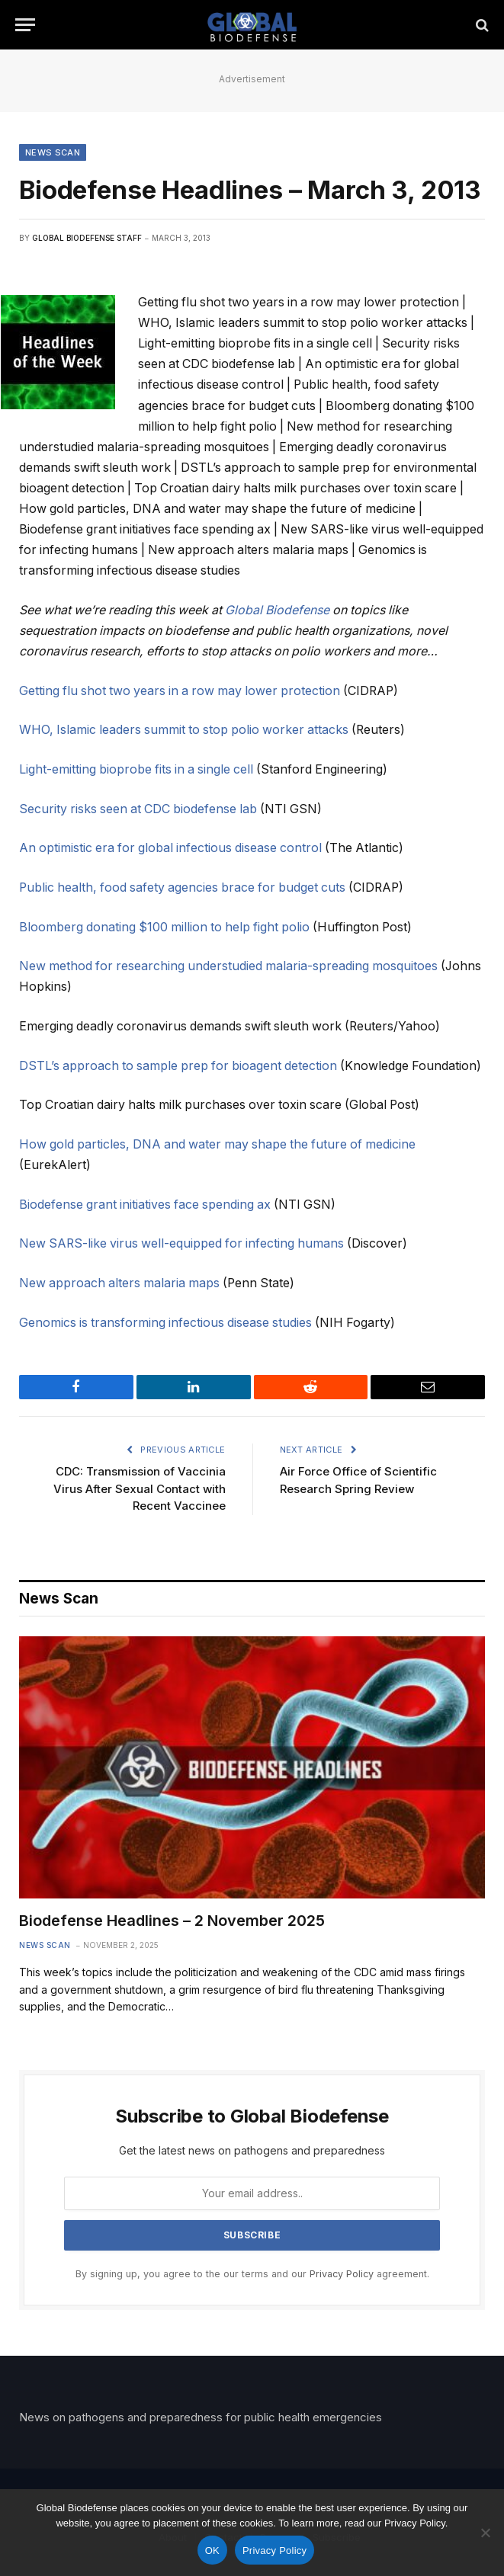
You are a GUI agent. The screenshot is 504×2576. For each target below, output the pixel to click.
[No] (485, 2532)
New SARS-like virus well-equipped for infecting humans (181, 1243)
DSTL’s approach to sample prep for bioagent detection (178, 1066)
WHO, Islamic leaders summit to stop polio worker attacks (183, 729)
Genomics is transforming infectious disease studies (165, 1322)
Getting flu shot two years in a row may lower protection (179, 691)
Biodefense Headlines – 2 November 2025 (172, 1920)
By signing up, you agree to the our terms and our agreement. (252, 2274)
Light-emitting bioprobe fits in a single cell (136, 769)
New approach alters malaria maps (119, 1283)
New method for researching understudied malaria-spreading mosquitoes (228, 966)
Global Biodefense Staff (87, 237)
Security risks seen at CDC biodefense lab (138, 809)
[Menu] (25, 25)
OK (212, 2550)
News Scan (52, 152)
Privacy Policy (342, 2274)
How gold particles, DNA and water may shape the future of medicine (217, 1144)
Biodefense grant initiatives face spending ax (145, 1204)
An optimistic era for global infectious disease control (170, 848)
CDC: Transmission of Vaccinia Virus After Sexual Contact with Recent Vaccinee (139, 1488)
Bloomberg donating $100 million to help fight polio (164, 927)
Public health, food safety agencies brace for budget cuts (182, 887)
